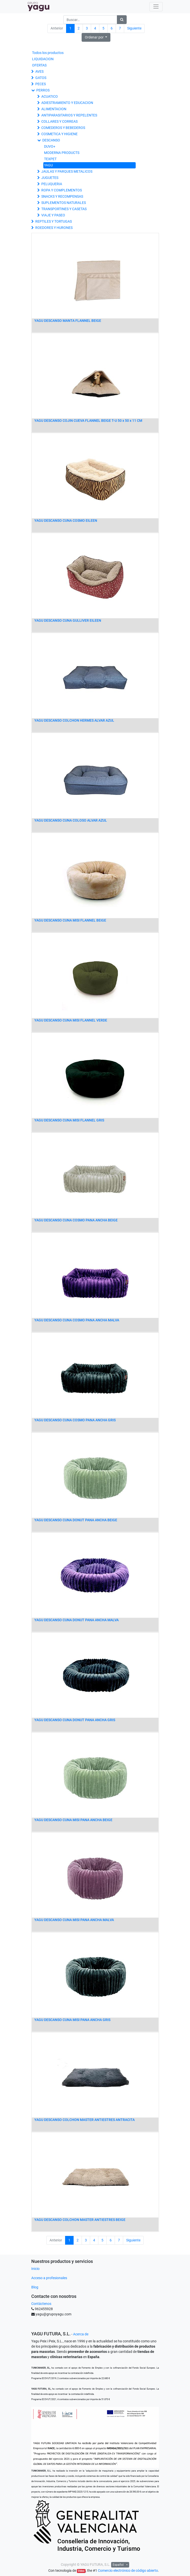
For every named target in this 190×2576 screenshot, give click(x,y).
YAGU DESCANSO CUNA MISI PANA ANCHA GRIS (72, 2020)
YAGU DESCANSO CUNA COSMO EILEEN (65, 520)
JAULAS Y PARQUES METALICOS (66, 171)
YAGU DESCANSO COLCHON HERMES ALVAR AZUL (74, 720)
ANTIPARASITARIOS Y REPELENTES (69, 115)
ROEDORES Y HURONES (54, 228)
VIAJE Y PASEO (53, 215)
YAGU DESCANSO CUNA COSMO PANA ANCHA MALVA (76, 1320)
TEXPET (50, 159)
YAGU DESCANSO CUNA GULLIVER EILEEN (67, 620)
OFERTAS (39, 65)
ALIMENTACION (53, 109)
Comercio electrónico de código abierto (128, 2571)
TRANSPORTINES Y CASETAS (64, 209)
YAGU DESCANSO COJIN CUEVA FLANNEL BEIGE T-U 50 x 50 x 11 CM (88, 421)
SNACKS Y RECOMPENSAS (62, 196)
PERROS (43, 90)
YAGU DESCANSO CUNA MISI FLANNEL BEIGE (70, 920)
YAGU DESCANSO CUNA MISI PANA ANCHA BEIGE (73, 1820)
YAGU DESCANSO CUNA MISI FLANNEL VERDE (70, 1020)
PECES (40, 84)
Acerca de (80, 2334)
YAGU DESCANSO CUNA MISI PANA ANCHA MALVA (74, 1920)
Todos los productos (48, 53)
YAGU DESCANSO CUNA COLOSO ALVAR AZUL (70, 820)
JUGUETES (49, 178)
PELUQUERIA (51, 184)
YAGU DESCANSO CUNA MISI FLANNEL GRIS (69, 1120)
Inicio (35, 2269)
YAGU (48, 165)
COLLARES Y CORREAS (59, 121)
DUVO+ (49, 146)
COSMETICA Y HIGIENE (59, 134)
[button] (96, 37)
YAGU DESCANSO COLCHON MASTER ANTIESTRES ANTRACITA (84, 2120)
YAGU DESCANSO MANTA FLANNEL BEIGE (67, 321)
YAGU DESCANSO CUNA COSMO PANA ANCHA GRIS (75, 1420)
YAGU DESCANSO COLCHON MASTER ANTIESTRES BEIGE (79, 2220)
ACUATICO (49, 96)
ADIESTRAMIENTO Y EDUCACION (67, 103)
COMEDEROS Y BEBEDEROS (63, 128)
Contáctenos (41, 2304)
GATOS (40, 78)
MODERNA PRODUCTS (61, 153)
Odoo (81, 2571)
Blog (34, 2287)
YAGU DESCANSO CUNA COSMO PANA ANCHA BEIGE (76, 1220)
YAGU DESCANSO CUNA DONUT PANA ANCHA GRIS (74, 1720)
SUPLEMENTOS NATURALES (63, 203)
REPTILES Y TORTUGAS (53, 221)
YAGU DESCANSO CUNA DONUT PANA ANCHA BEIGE (75, 1520)
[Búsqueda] (122, 19)
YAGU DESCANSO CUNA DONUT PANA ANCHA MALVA (76, 1620)
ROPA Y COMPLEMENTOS (61, 190)
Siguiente (134, 28)
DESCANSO (51, 140)
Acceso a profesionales (49, 2278)
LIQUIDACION (43, 59)
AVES (39, 71)
